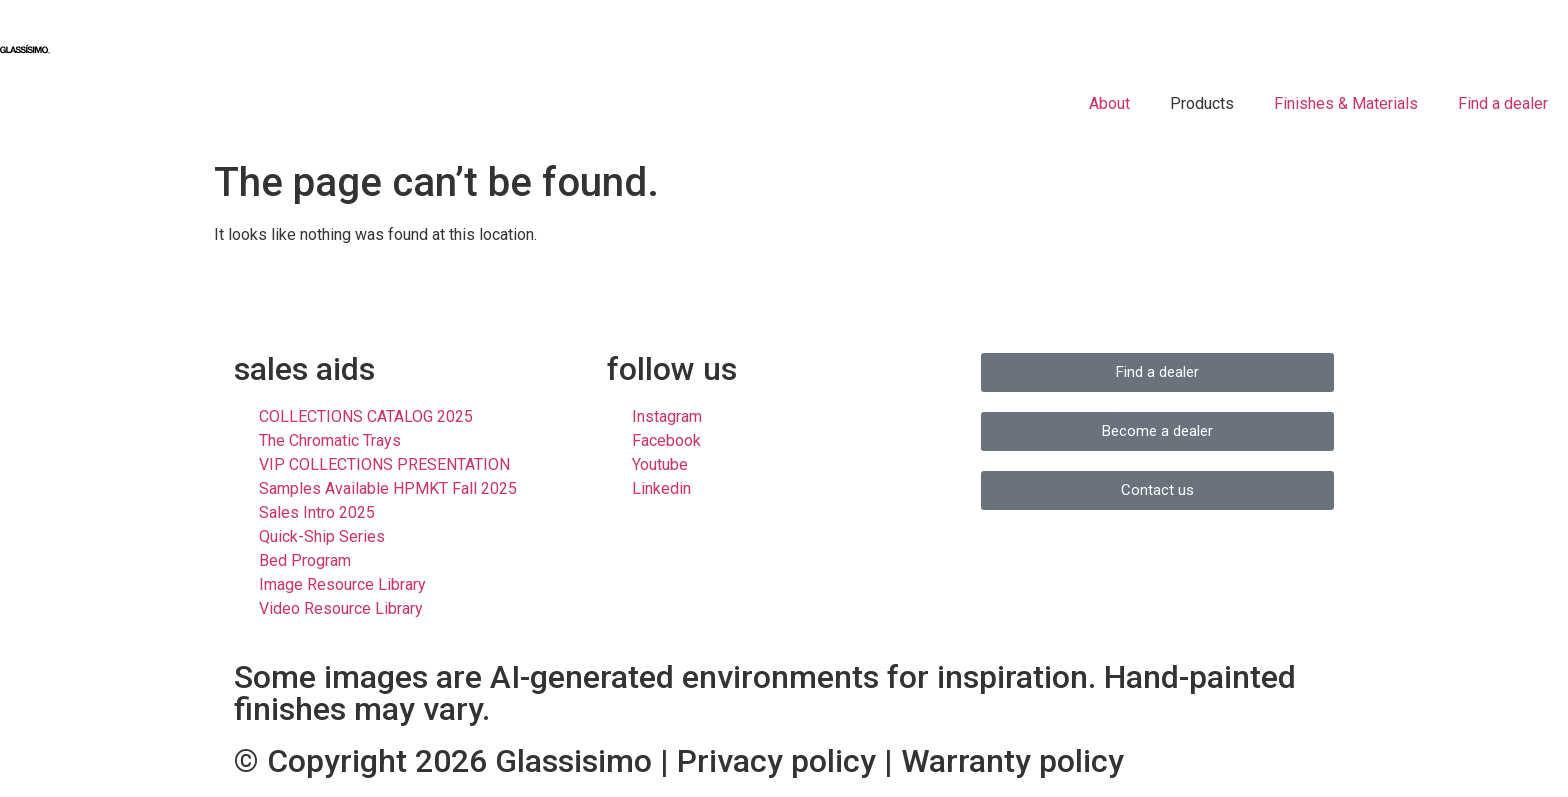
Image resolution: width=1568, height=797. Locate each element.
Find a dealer (1503, 103)
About (1109, 103)
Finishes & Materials (1346, 103)
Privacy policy (776, 761)
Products (1202, 103)
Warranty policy (1012, 761)
